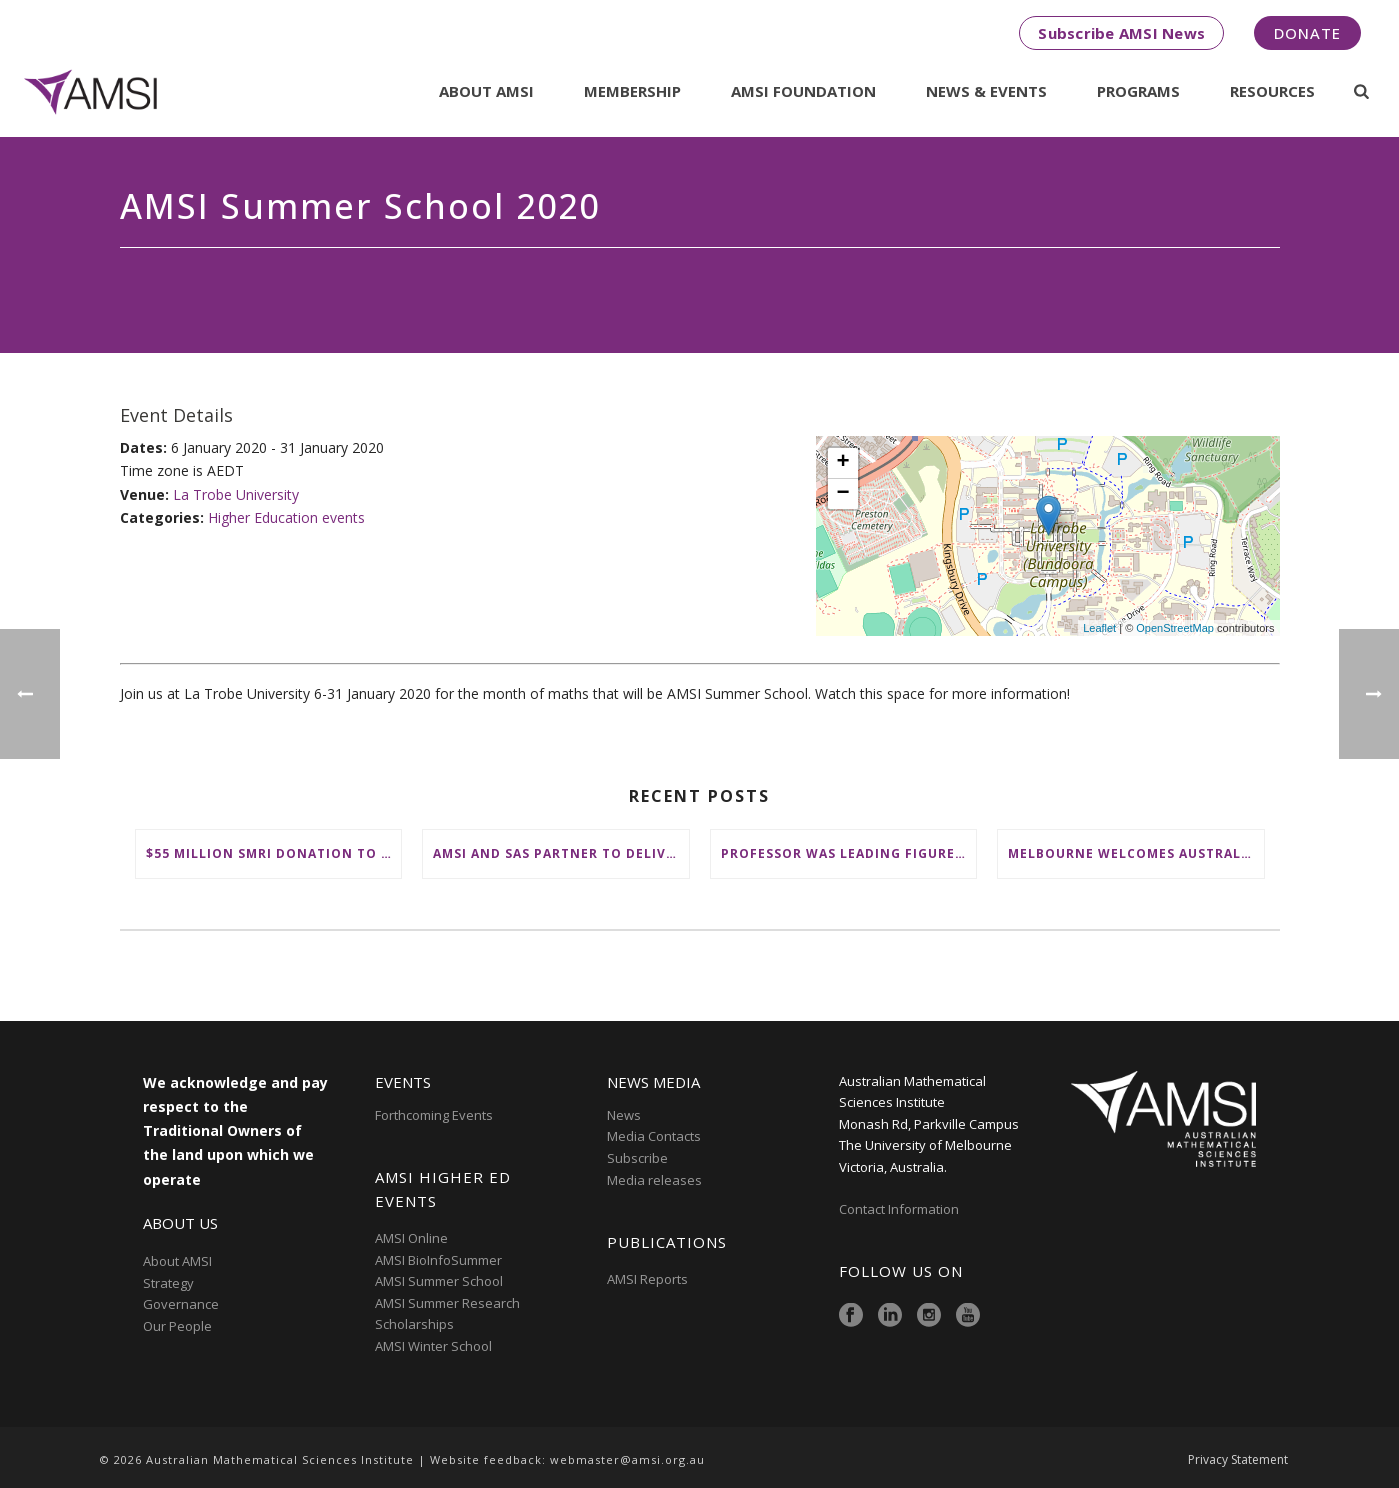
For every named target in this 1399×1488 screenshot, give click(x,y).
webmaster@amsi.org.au (627, 1459)
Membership (632, 91)
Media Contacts (654, 1136)
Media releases (654, 1180)
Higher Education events (286, 517)
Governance (181, 1304)
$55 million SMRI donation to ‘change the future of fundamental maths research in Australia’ (274, 853)
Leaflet (1099, 628)
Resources (1272, 91)
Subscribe (637, 1158)
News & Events (986, 91)
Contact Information (900, 1209)
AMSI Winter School (433, 1346)
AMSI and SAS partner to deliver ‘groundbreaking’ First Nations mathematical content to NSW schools (561, 853)
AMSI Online (411, 1238)
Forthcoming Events (434, 1115)
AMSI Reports (647, 1279)
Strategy (168, 1283)
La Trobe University (236, 494)
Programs (1138, 91)
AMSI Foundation (803, 91)
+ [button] (842, 463)
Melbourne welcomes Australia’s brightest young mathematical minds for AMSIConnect (1136, 853)
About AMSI (486, 91)
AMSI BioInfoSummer (438, 1260)
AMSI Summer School (439, 1281)
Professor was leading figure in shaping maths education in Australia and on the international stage (849, 853)
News (624, 1115)
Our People (177, 1326)
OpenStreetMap (1175, 628)
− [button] (842, 494)
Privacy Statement (1238, 1460)
